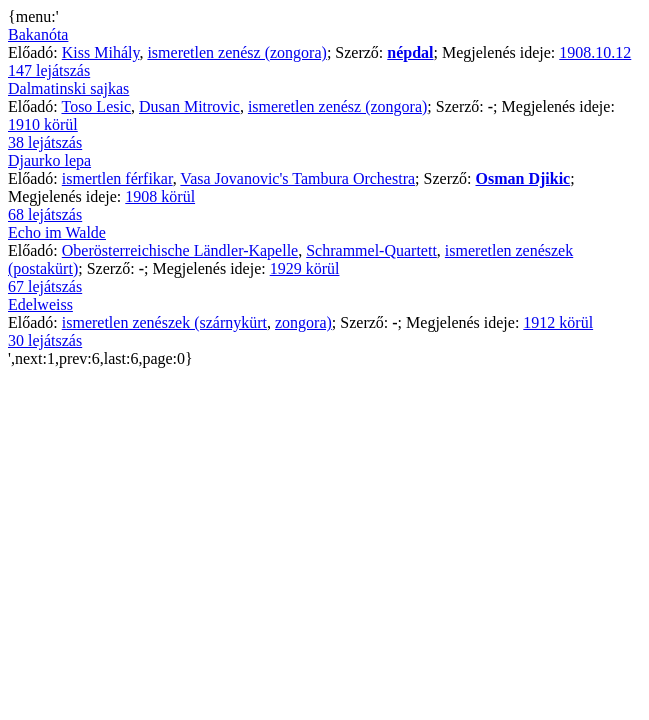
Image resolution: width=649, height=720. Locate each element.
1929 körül (305, 268)
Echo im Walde (57, 232)
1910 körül (43, 124)
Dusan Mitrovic (189, 106)
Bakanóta (38, 34)
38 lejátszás (45, 142)
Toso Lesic (96, 106)
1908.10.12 (595, 52)
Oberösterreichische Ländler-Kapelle (180, 250)
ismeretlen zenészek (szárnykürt (164, 322)
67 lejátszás (45, 286)
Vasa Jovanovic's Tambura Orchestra (297, 178)
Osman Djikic (523, 178)
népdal (410, 52)
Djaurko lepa (49, 160)
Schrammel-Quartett (371, 250)
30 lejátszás (45, 340)
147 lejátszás (49, 70)
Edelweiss (40, 304)
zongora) (303, 322)
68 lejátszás (45, 214)
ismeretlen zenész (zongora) (236, 52)
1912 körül (558, 322)
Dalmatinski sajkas (68, 88)
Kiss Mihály (101, 52)
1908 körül (160, 196)
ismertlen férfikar (117, 178)
